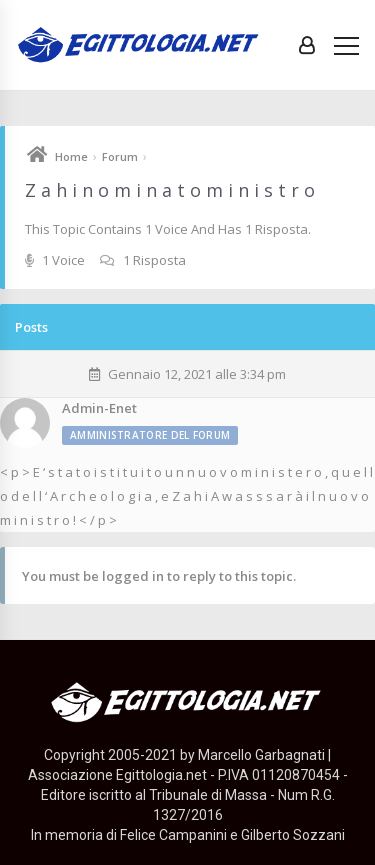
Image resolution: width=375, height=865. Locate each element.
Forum (120, 156)
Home (71, 156)
